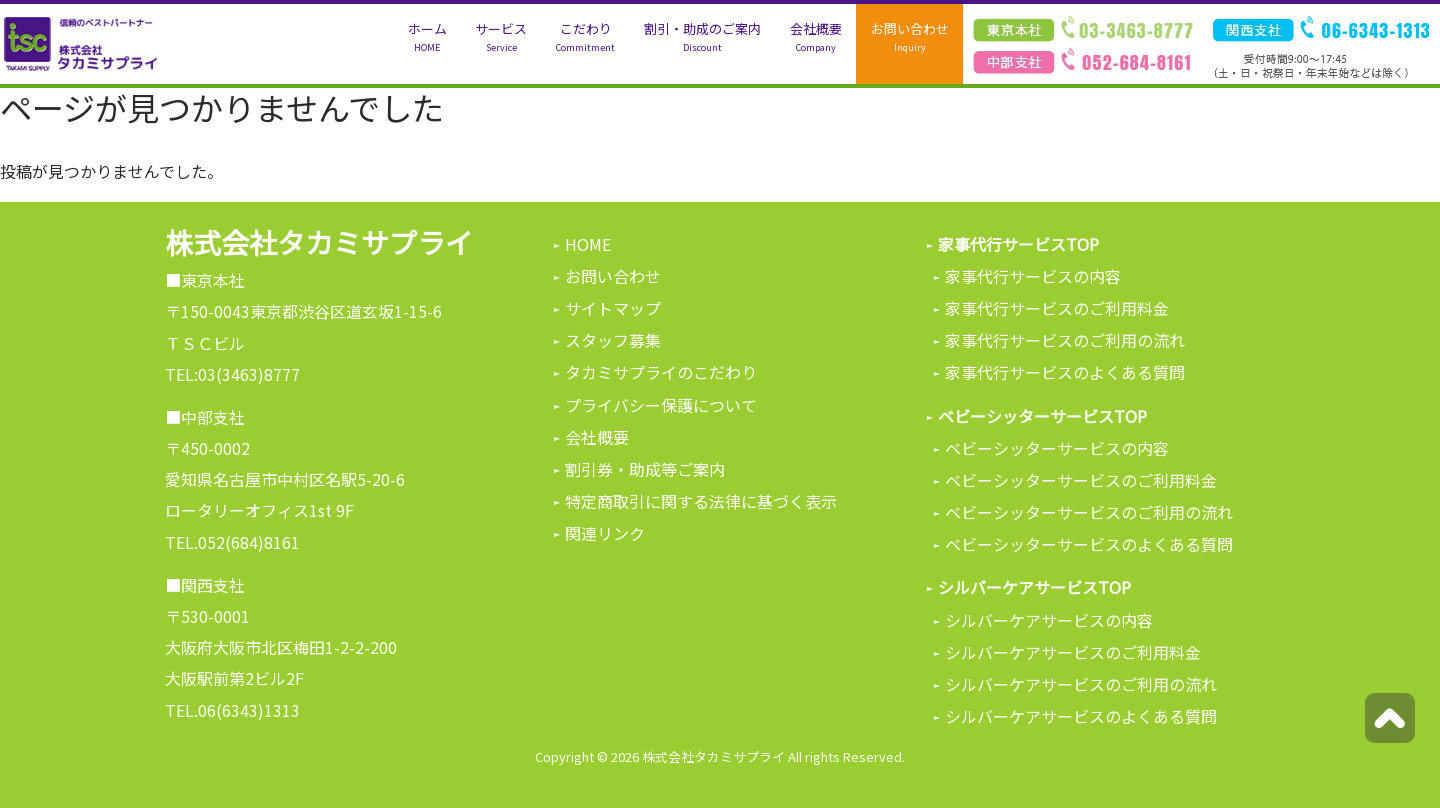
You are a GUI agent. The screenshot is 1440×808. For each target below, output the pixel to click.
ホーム (427, 37)
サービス (501, 37)
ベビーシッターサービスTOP (1042, 416)
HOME (588, 244)
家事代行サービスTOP (1018, 244)
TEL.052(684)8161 (232, 542)
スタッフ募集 (613, 340)
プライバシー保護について (661, 405)
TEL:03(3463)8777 (232, 374)
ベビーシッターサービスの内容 (1057, 448)
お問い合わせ (910, 37)
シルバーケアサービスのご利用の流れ (1081, 684)
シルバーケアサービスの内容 (1049, 620)
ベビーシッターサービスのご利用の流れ (1089, 512)
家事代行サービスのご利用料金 (1057, 308)
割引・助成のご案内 (702, 37)
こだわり (585, 37)
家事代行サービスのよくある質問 (1065, 372)
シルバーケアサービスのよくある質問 (1081, 716)
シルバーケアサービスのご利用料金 (1073, 652)
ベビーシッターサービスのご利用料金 (1081, 480)
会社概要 (816, 37)
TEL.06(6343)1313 (232, 710)
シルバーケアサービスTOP (1034, 587)
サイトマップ (613, 308)
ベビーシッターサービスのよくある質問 (1089, 544)
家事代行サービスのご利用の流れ (1065, 340)
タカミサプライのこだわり (661, 372)
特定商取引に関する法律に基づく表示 (701, 501)
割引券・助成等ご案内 (645, 469)
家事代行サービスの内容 (1033, 276)
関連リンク (605, 533)
